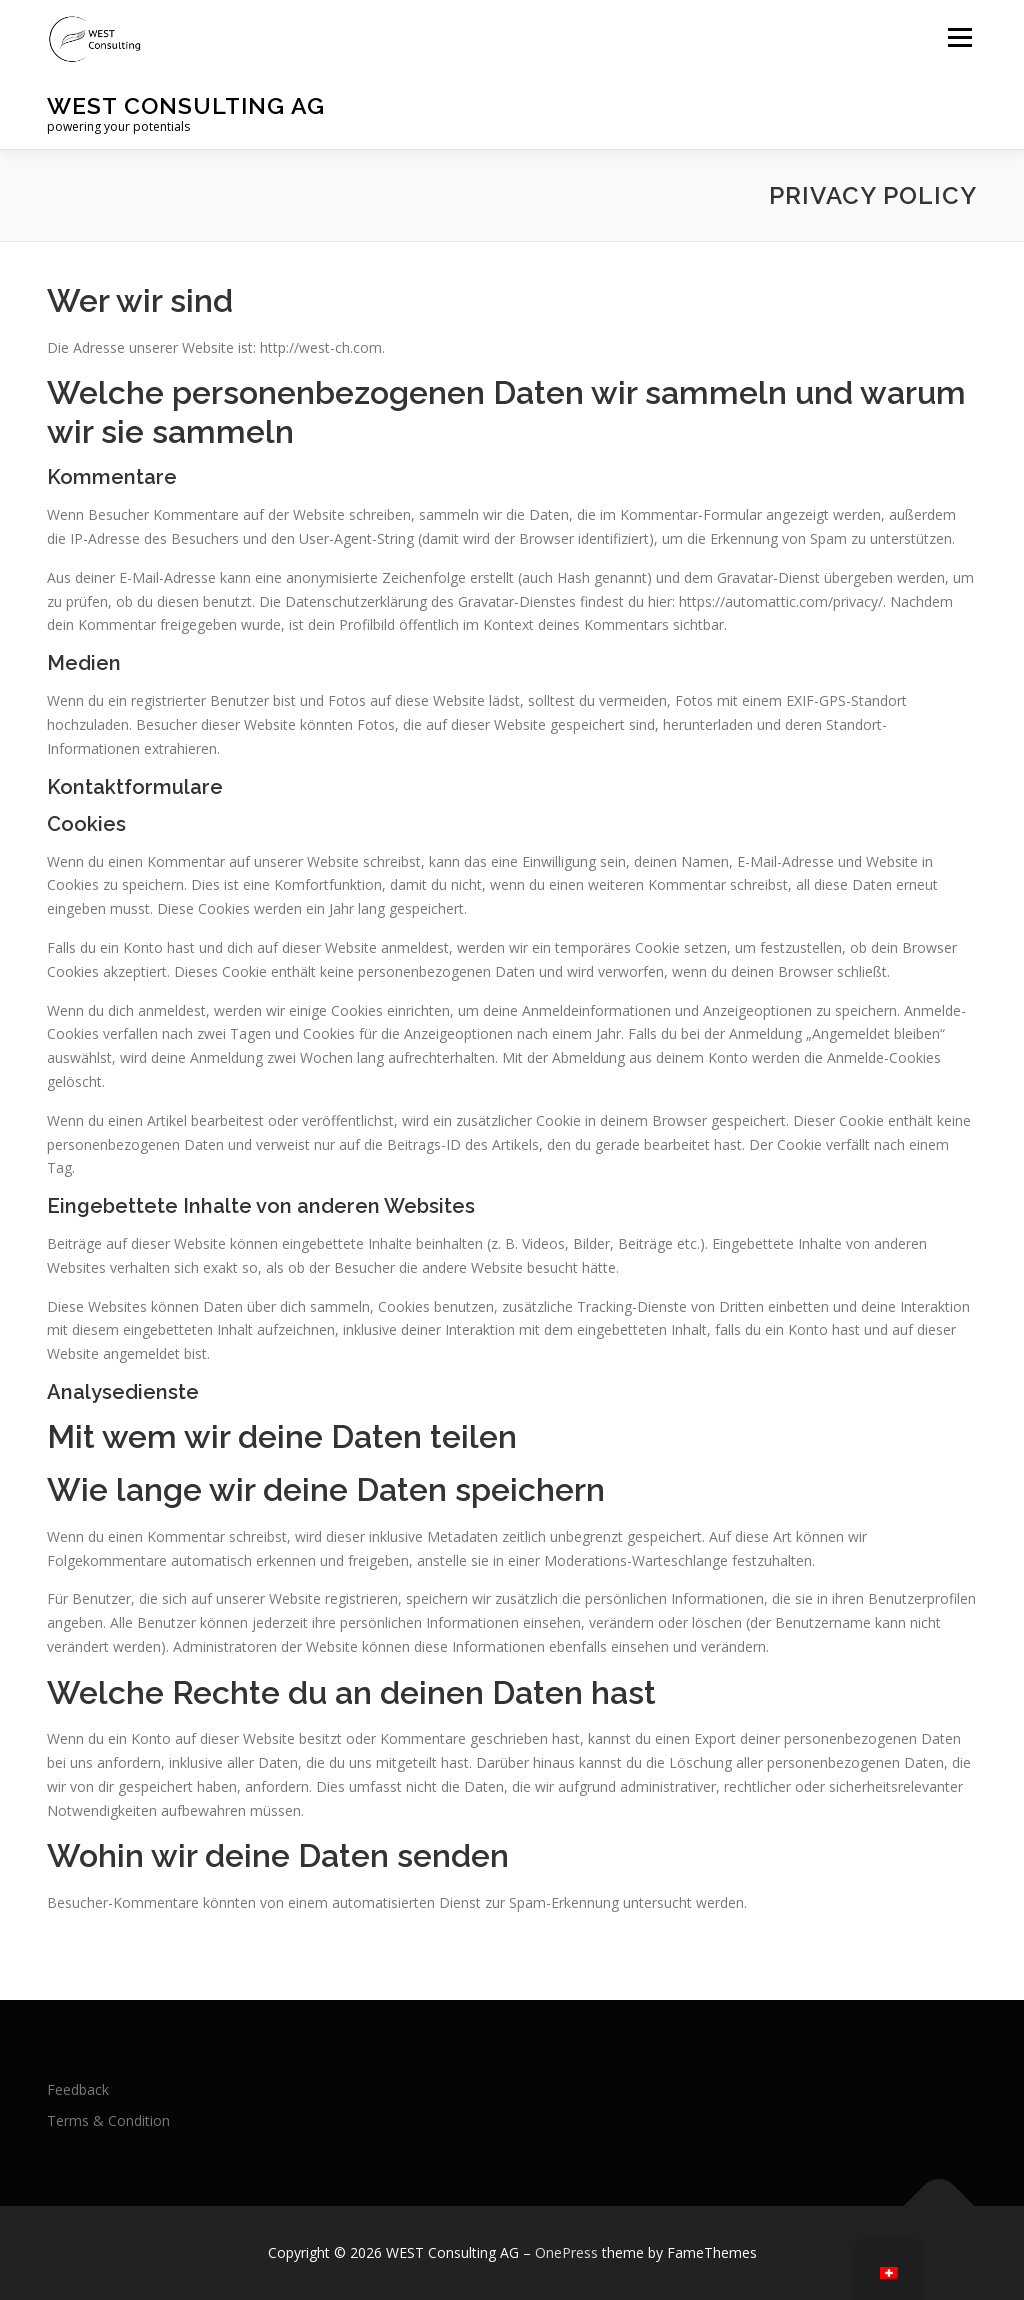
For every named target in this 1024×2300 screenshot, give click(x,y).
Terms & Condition (108, 2120)
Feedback (78, 2089)
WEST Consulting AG (186, 105)
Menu (959, 37)
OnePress (566, 2252)
